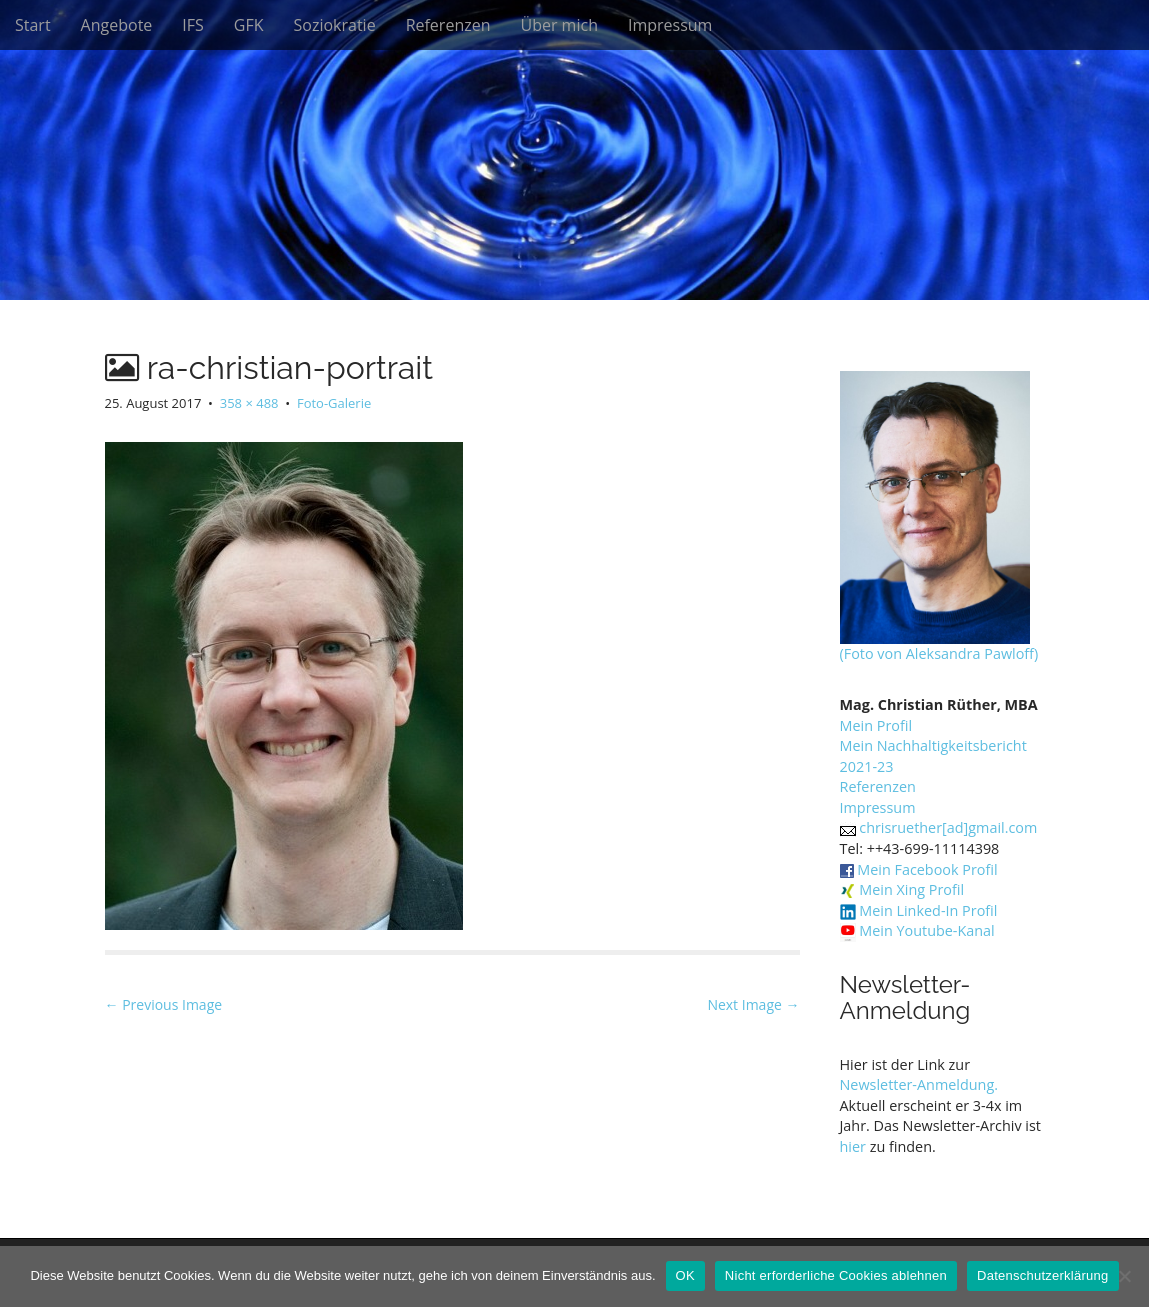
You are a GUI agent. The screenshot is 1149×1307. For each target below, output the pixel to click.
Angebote (117, 25)
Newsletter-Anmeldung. (919, 1084)
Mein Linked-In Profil (928, 910)
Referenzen (448, 25)
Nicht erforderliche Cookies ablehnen (836, 1275)
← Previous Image (164, 1004)
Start (33, 25)
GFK (249, 25)
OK (685, 1275)
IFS (193, 25)
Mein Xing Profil (911, 889)
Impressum (670, 25)
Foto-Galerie (334, 403)
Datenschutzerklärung (1042, 1275)
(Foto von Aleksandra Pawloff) (939, 653)
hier (853, 1146)
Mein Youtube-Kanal (926, 930)
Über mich (558, 25)
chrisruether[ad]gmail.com (948, 827)
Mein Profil (876, 725)
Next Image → (753, 1004)
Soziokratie (335, 25)
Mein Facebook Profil (927, 869)
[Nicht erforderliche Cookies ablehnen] (1124, 1276)
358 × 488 (249, 403)
